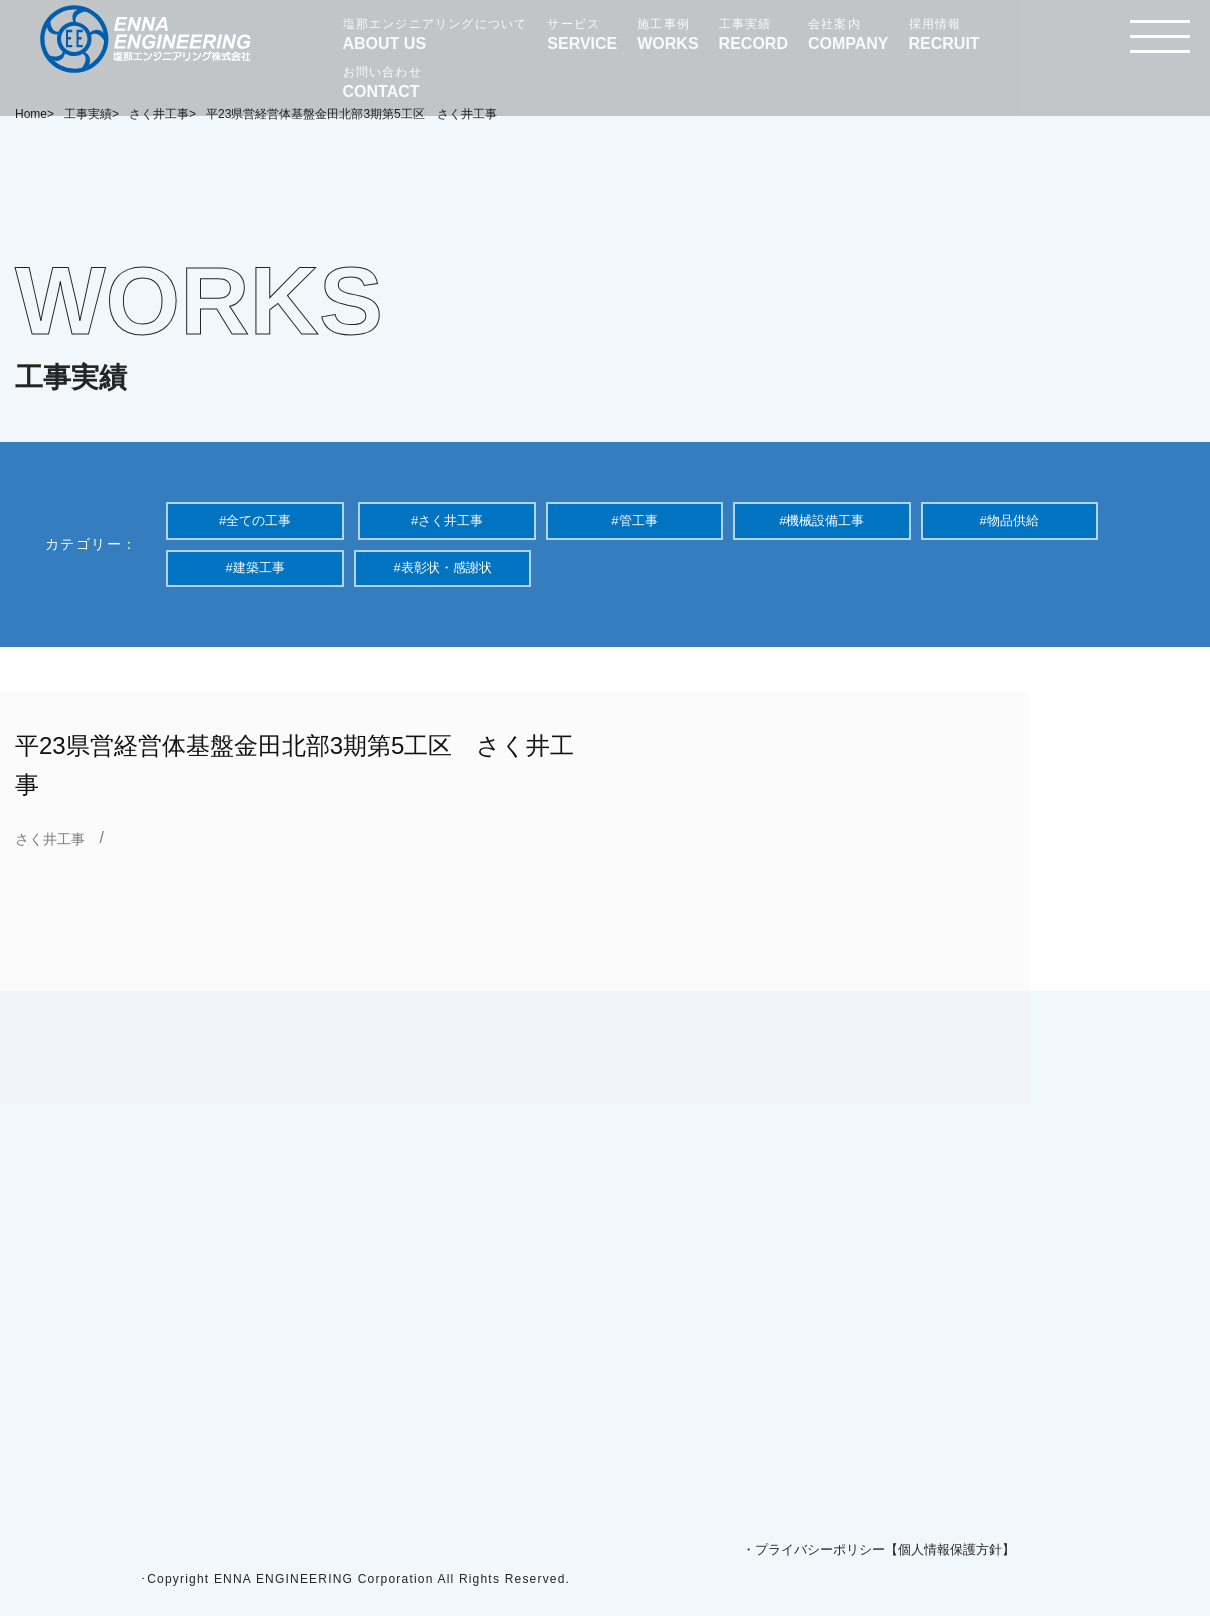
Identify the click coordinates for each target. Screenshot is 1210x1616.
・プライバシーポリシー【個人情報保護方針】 (878, 1549)
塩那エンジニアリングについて (435, 35)
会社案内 (848, 35)
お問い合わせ (382, 83)
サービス (582, 35)
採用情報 (944, 35)
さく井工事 (50, 839)
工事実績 (753, 35)
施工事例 (667, 35)
